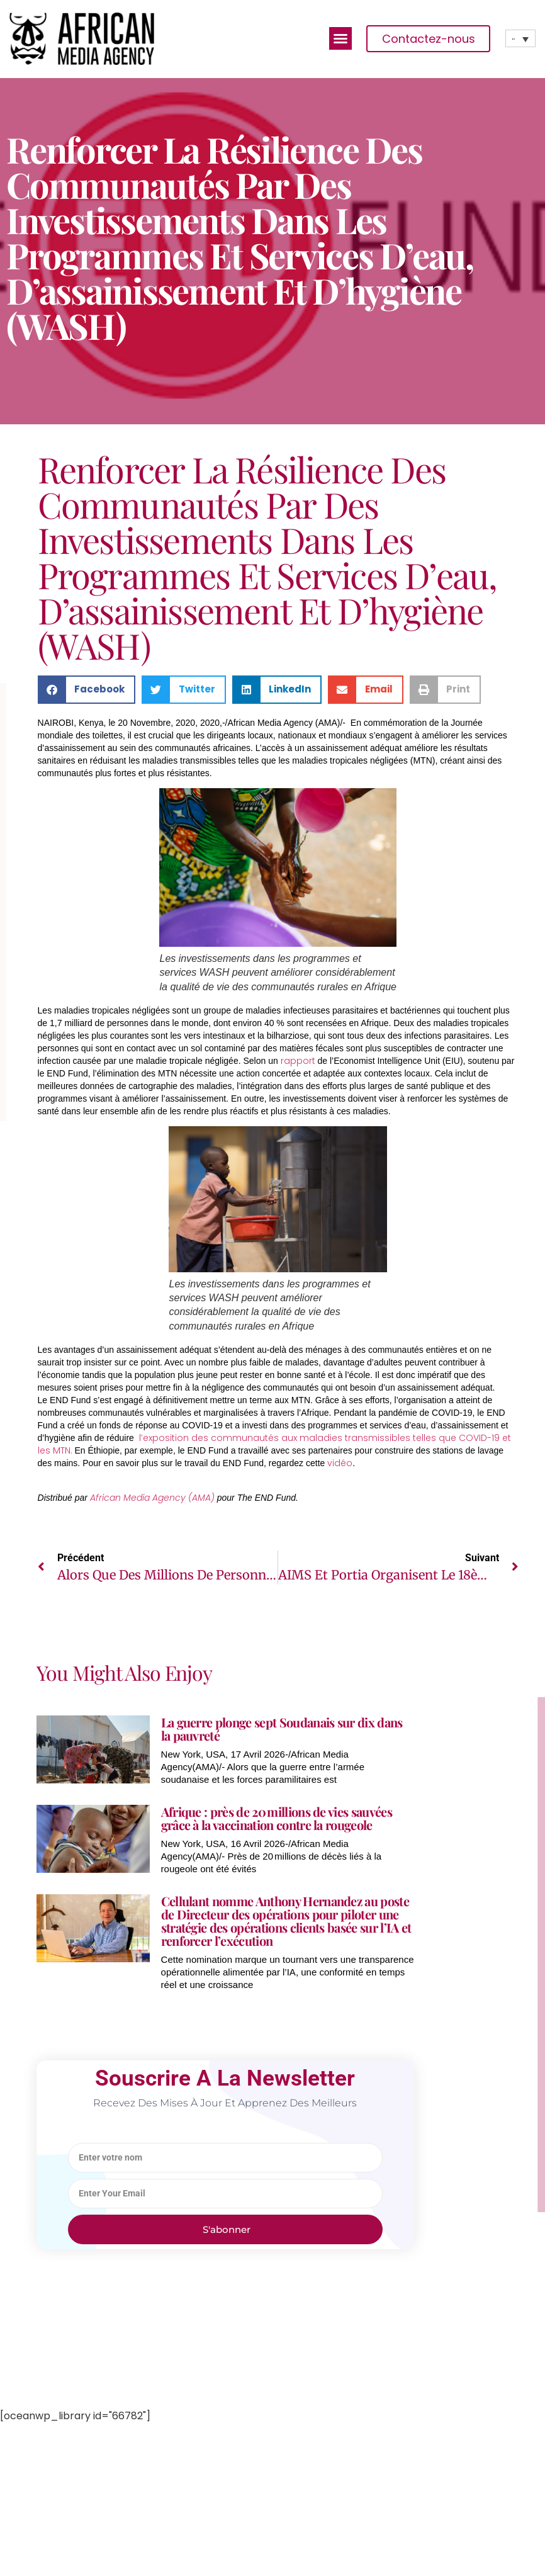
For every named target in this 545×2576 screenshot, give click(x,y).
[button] (340, 38)
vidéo (339, 1463)
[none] (520, 38)
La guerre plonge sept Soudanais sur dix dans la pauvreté (282, 1729)
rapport (298, 1060)
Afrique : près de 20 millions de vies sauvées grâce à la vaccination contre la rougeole (276, 1818)
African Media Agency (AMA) (152, 1497)
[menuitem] (520, 38)
